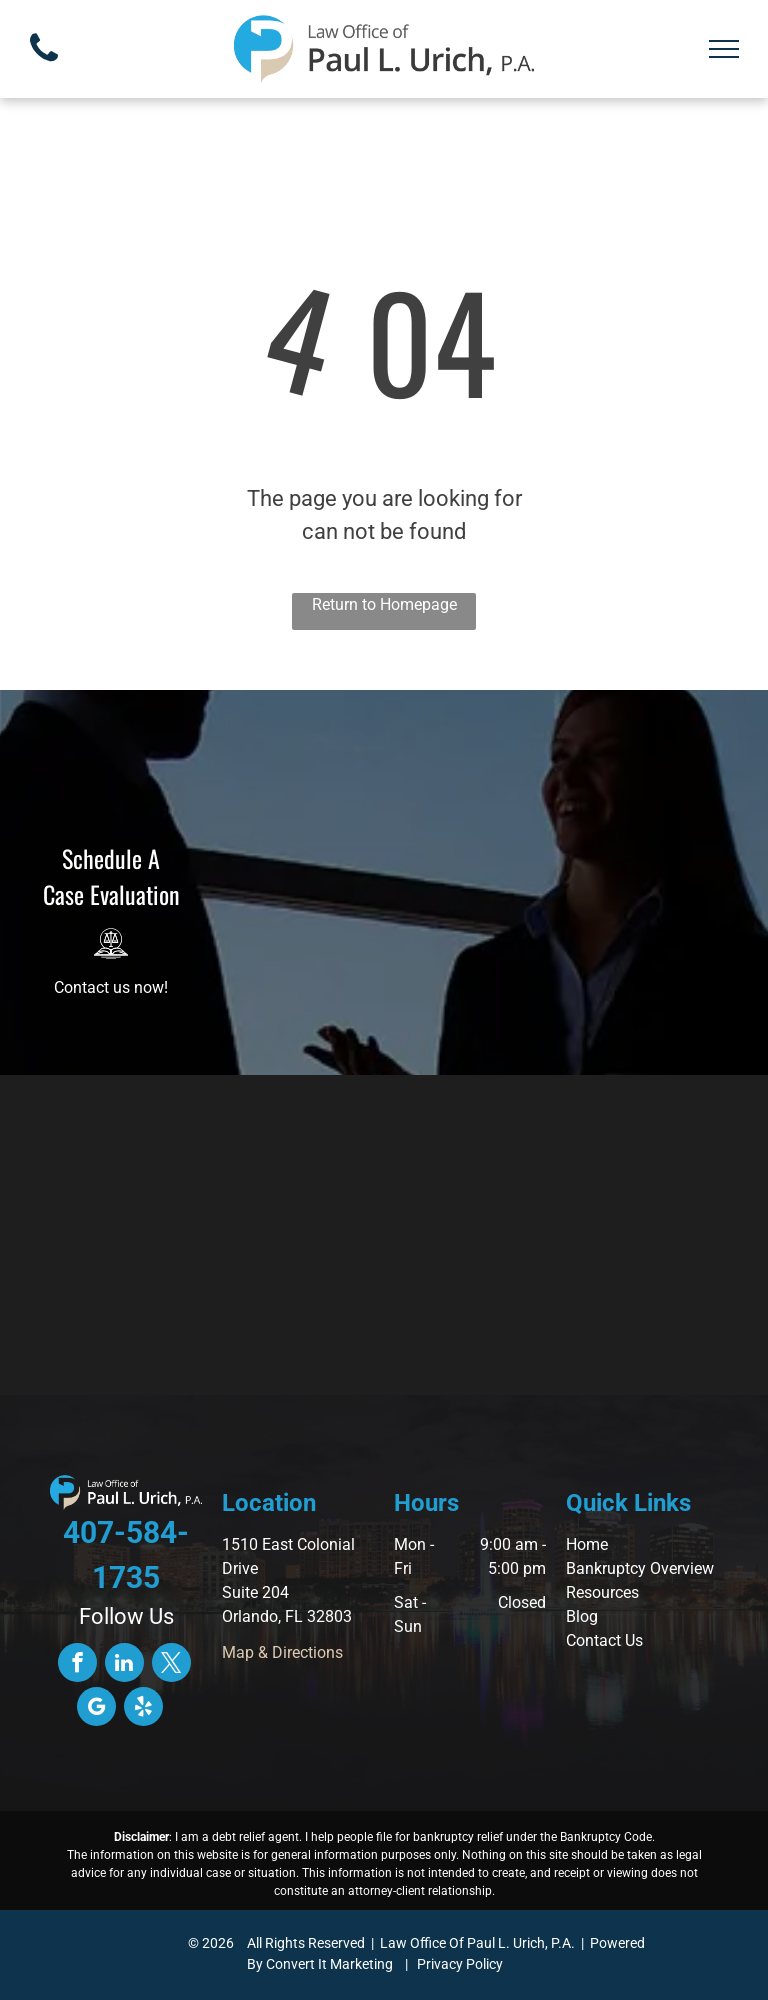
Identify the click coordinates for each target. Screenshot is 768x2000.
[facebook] (77, 1665)
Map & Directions (282, 1652)
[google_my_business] (96, 1709)
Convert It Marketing (329, 1964)
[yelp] (143, 1709)
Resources (602, 1592)
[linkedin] (124, 1665)
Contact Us (604, 1640)
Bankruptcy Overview (640, 1568)
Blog (582, 1616)
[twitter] (171, 1665)
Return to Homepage (384, 604)
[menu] (724, 49)
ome (592, 1544)
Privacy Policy (460, 1964)
